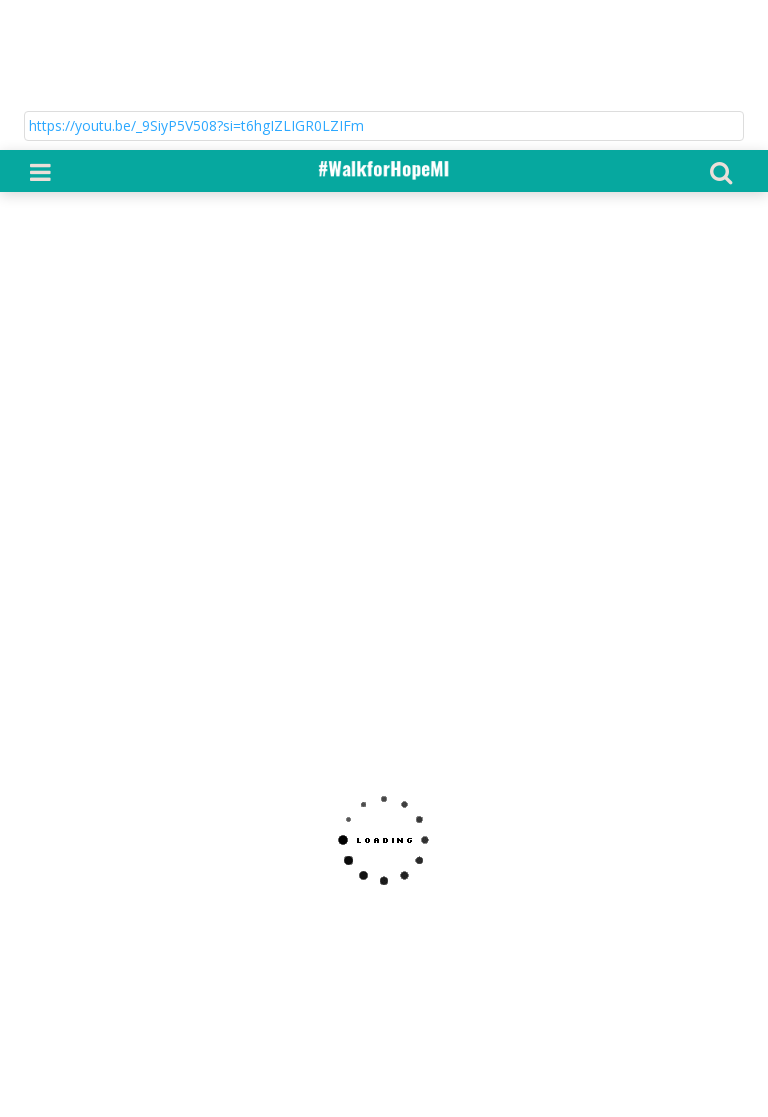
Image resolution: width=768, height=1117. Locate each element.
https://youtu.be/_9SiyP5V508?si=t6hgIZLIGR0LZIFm (196, 47)
